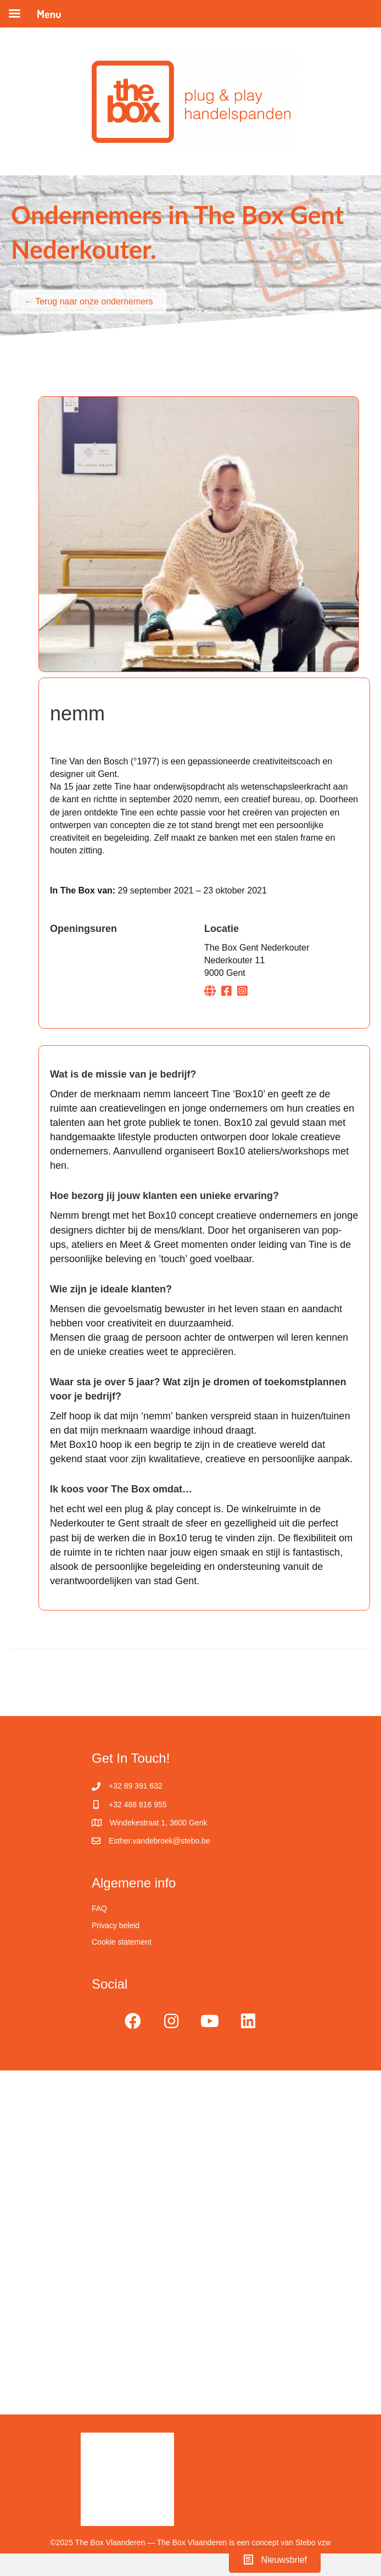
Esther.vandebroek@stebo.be (159, 1840)
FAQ (99, 1908)
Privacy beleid (115, 1925)
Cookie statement (122, 1941)
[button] (132, 2021)
